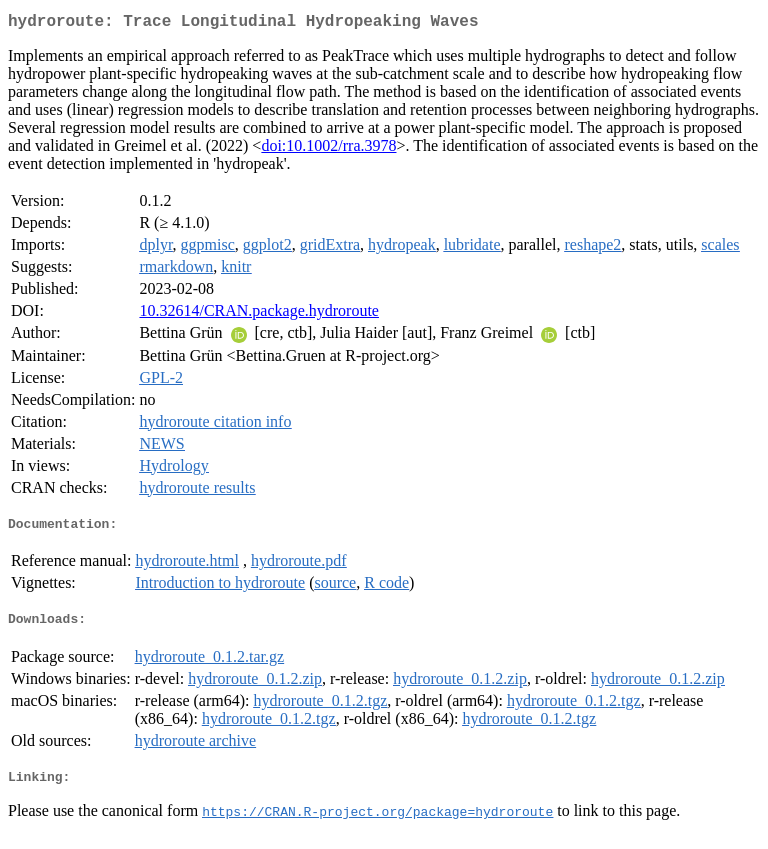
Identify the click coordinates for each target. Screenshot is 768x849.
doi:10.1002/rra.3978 (328, 149)
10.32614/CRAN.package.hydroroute (259, 314)
